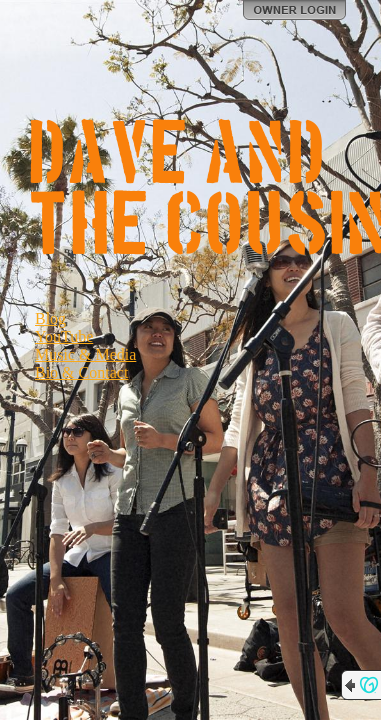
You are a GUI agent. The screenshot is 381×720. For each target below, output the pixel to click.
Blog (50, 318)
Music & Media (85, 354)
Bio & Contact (81, 372)
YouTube (64, 336)
